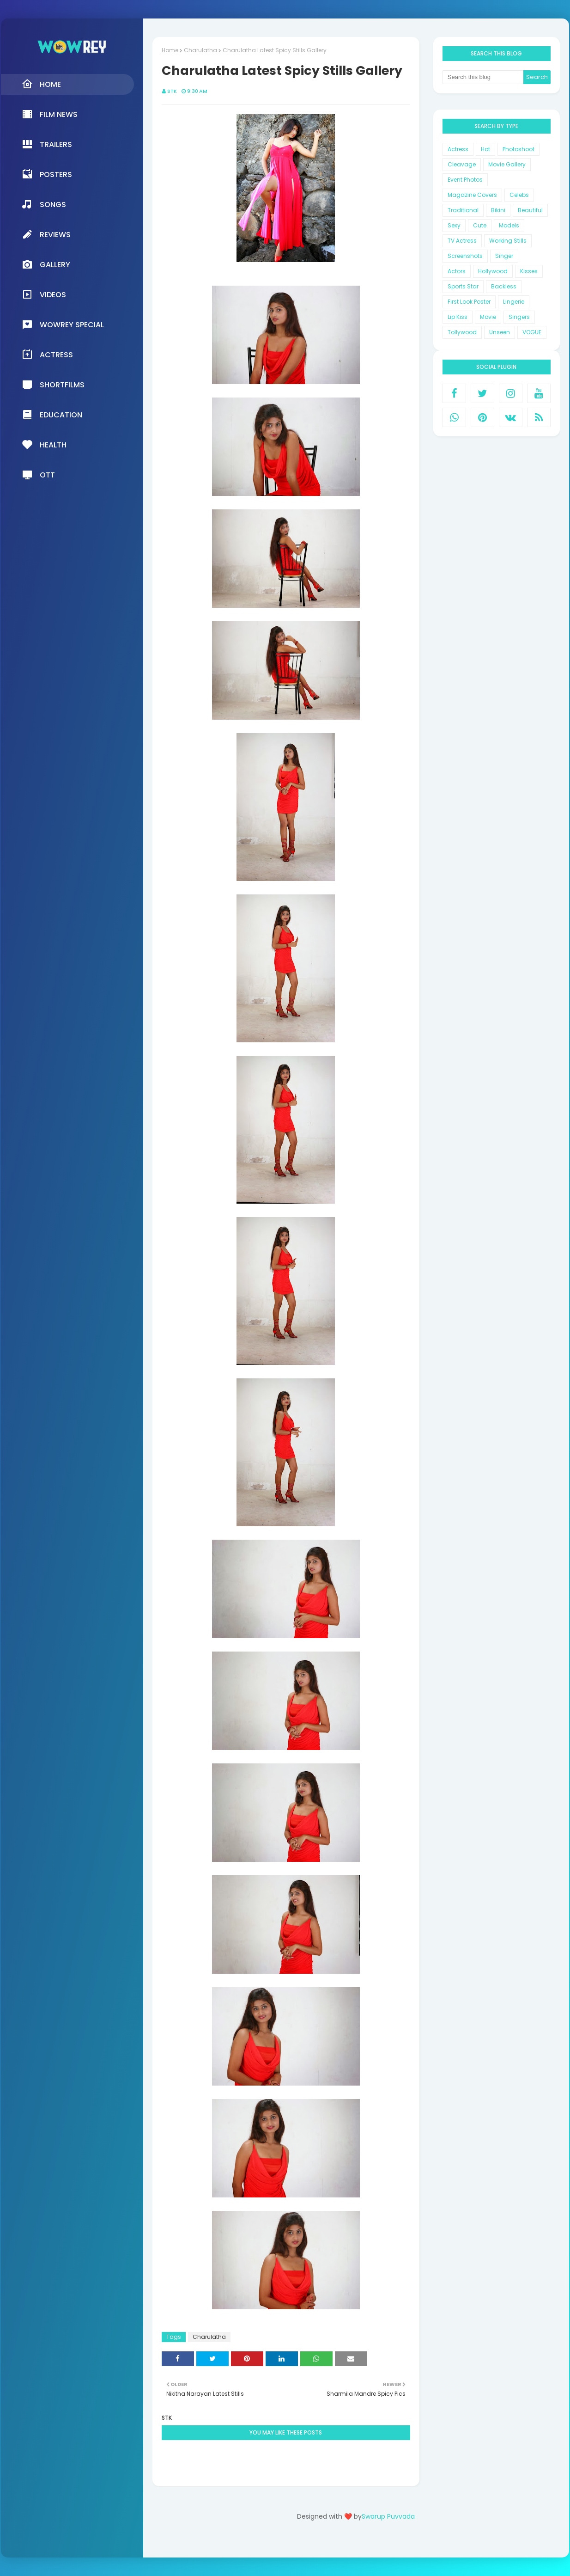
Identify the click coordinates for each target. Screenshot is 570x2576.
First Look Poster (469, 302)
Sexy (454, 225)
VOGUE (531, 332)
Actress (458, 149)
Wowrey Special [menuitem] (63, 324)
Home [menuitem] (41, 84)
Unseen (499, 332)
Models (509, 225)
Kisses (529, 271)
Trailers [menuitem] (47, 144)
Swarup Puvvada (388, 2516)
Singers (519, 317)
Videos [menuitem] (44, 294)
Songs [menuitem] (44, 204)
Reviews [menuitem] (46, 234)
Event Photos (465, 180)
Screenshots (465, 256)
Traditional (463, 210)
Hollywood (493, 271)
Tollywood (462, 332)
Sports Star (463, 286)
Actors (457, 271)
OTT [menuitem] (38, 474)
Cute (479, 225)
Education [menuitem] (52, 414)
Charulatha (200, 50)
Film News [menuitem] (50, 114)
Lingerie (513, 302)
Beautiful (530, 210)
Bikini (498, 210)
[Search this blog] (483, 77)
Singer (504, 256)
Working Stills (508, 241)
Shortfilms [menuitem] (53, 384)
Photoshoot (518, 149)
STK (172, 91)
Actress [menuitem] (47, 354)
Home (170, 50)
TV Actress (462, 241)
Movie (488, 317)
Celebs (519, 195)
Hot (485, 149)
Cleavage (462, 164)
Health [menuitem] (44, 444)
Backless (503, 286)
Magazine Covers (472, 195)
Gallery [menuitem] (46, 264)
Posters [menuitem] (47, 174)
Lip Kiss (457, 317)
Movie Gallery (507, 164)
